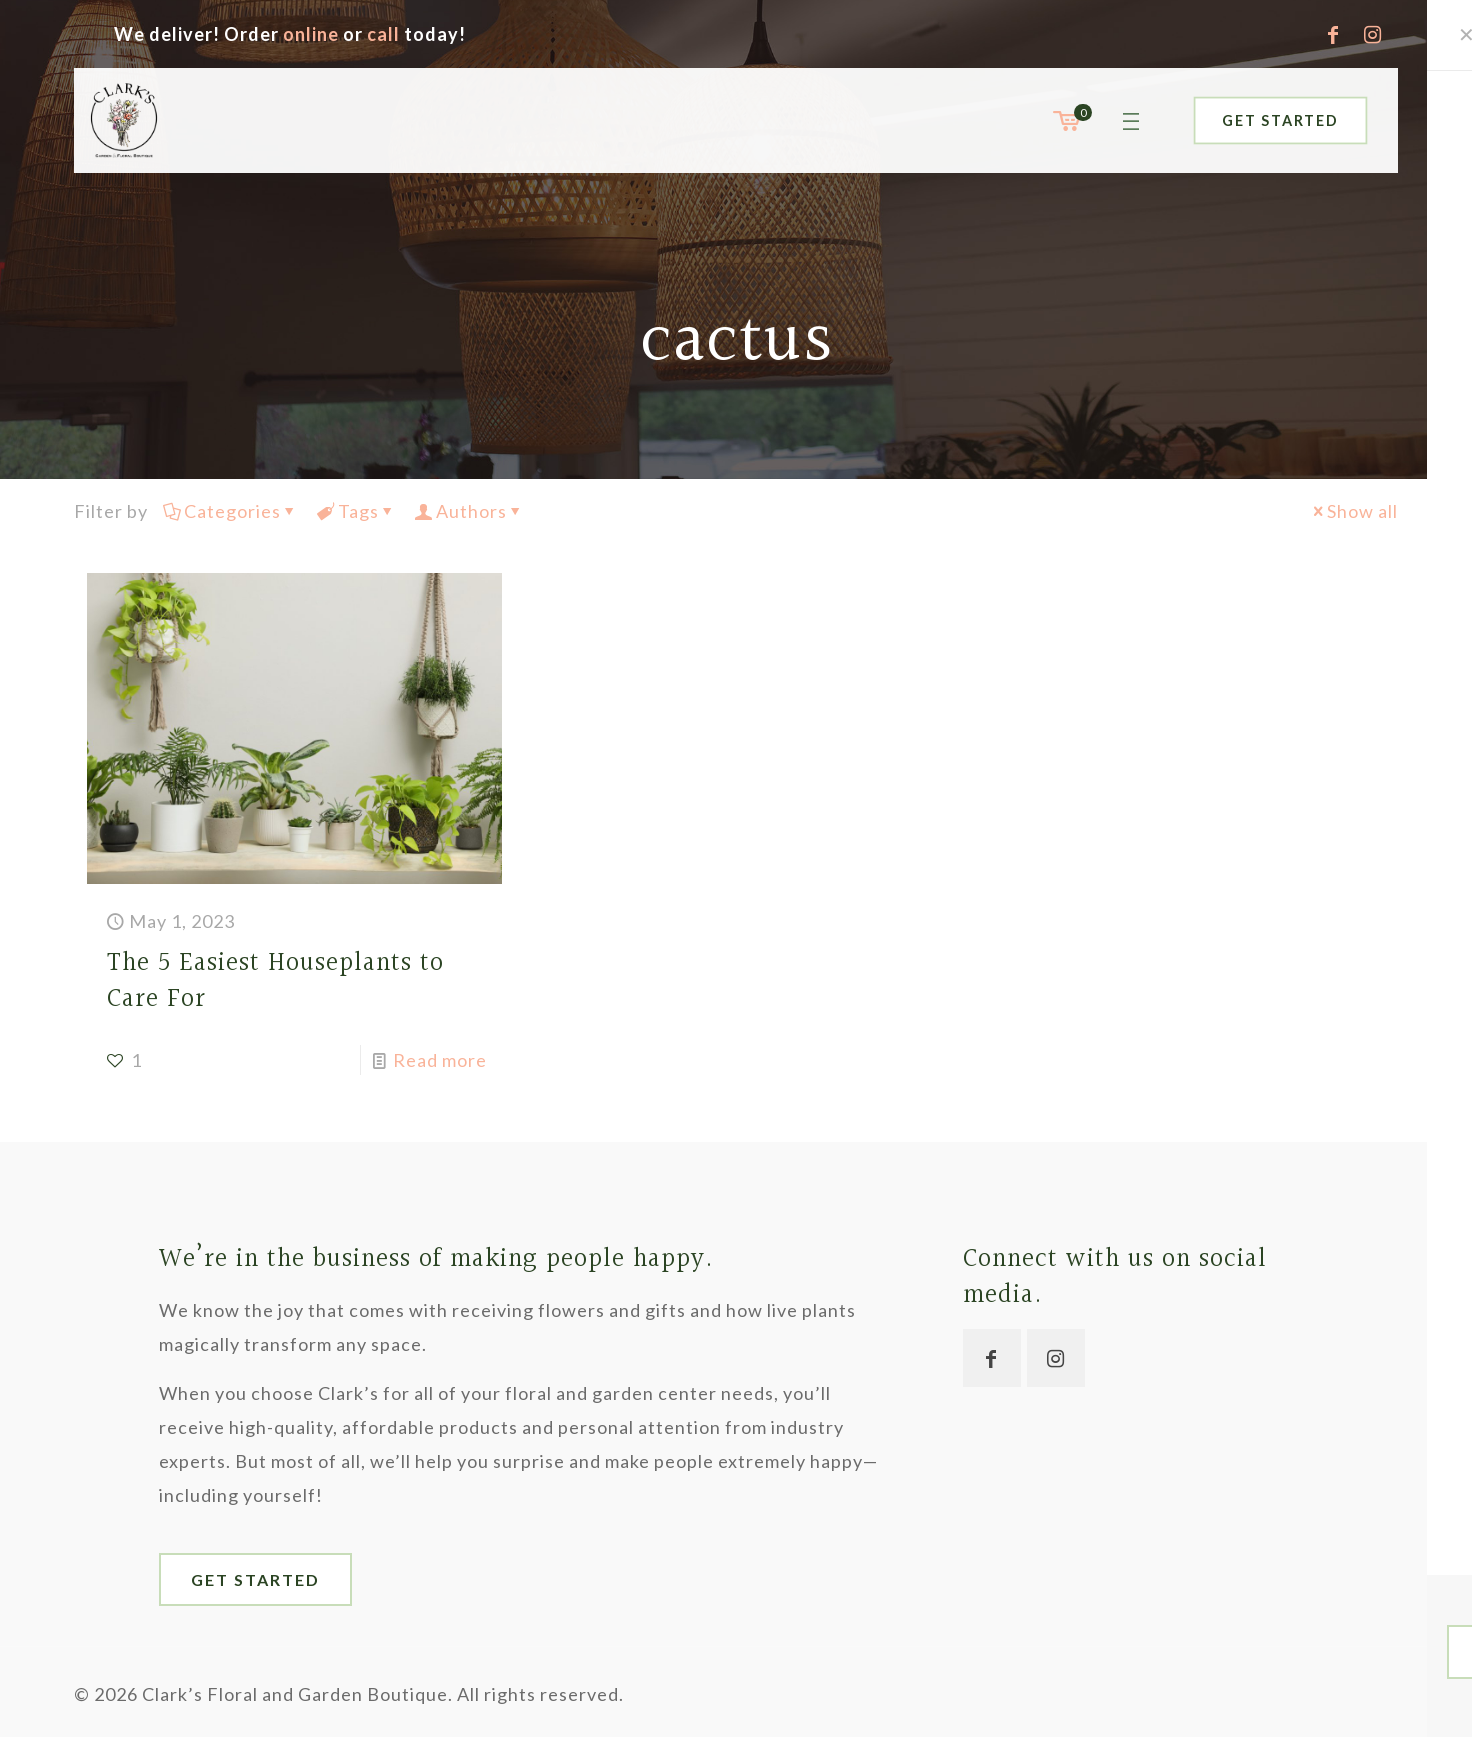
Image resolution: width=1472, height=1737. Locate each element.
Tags (357, 511)
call (383, 34)
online (311, 34)
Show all (1353, 511)
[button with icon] (992, 1358)
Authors (470, 511)
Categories (231, 511)
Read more (440, 1060)
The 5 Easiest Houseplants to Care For (275, 981)
